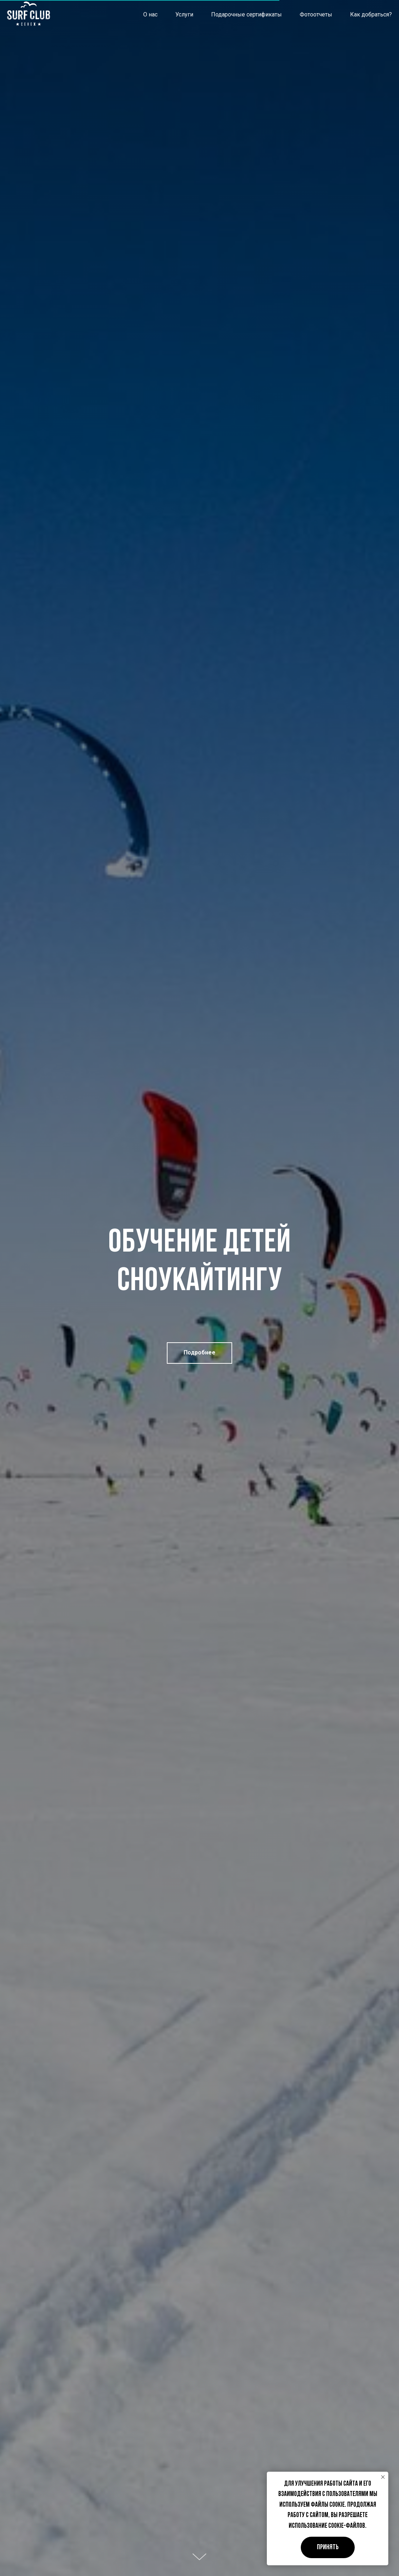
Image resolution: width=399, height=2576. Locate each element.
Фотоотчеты (316, 14)
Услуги (184, 14)
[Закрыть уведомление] (382, 2477)
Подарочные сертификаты (246, 14)
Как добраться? (371, 14)
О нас (150, 14)
